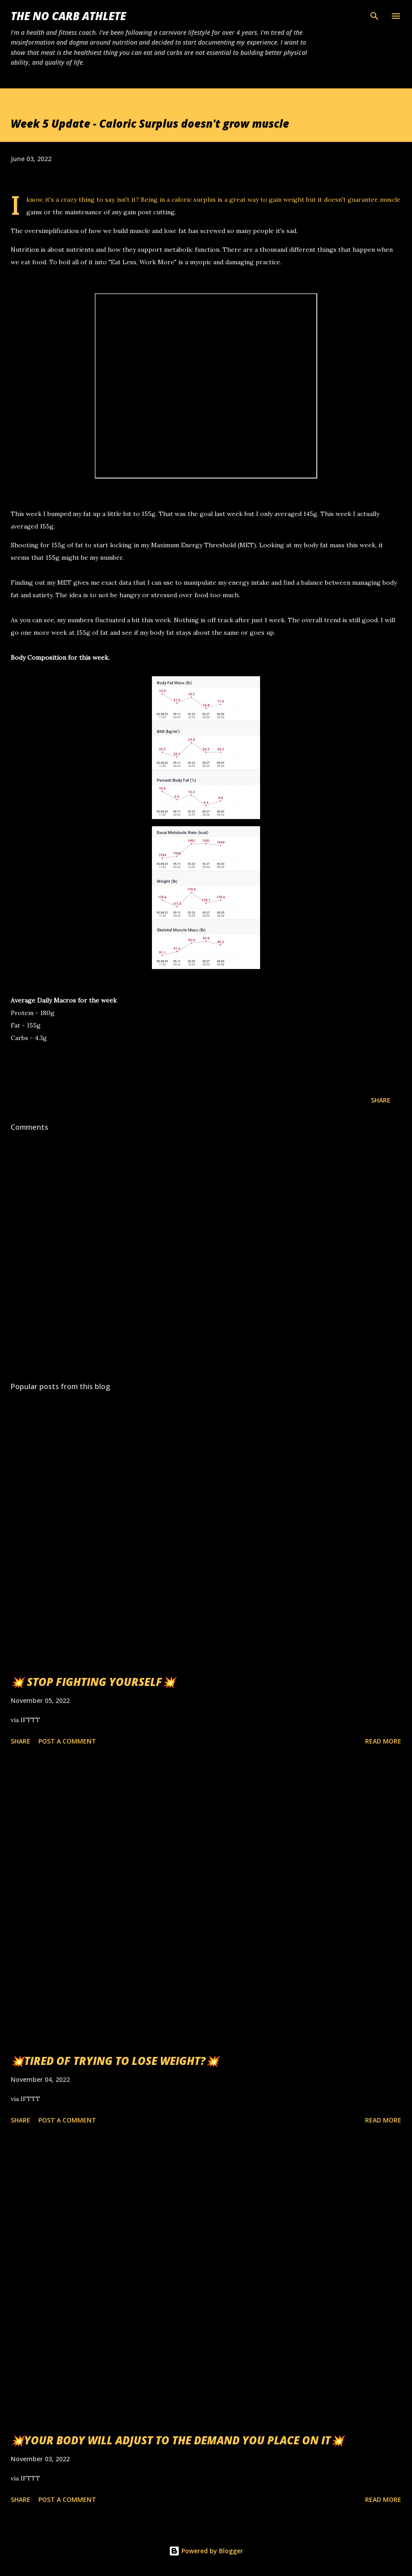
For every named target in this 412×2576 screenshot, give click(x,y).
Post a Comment (67, 1741)
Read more (383, 1741)
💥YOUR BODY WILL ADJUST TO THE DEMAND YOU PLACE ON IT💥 (177, 2440)
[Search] (374, 16)
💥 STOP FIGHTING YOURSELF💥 (93, 1681)
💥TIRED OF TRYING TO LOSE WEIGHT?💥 (115, 2060)
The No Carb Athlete (68, 15)
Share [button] (381, 1100)
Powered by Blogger (206, 2551)
